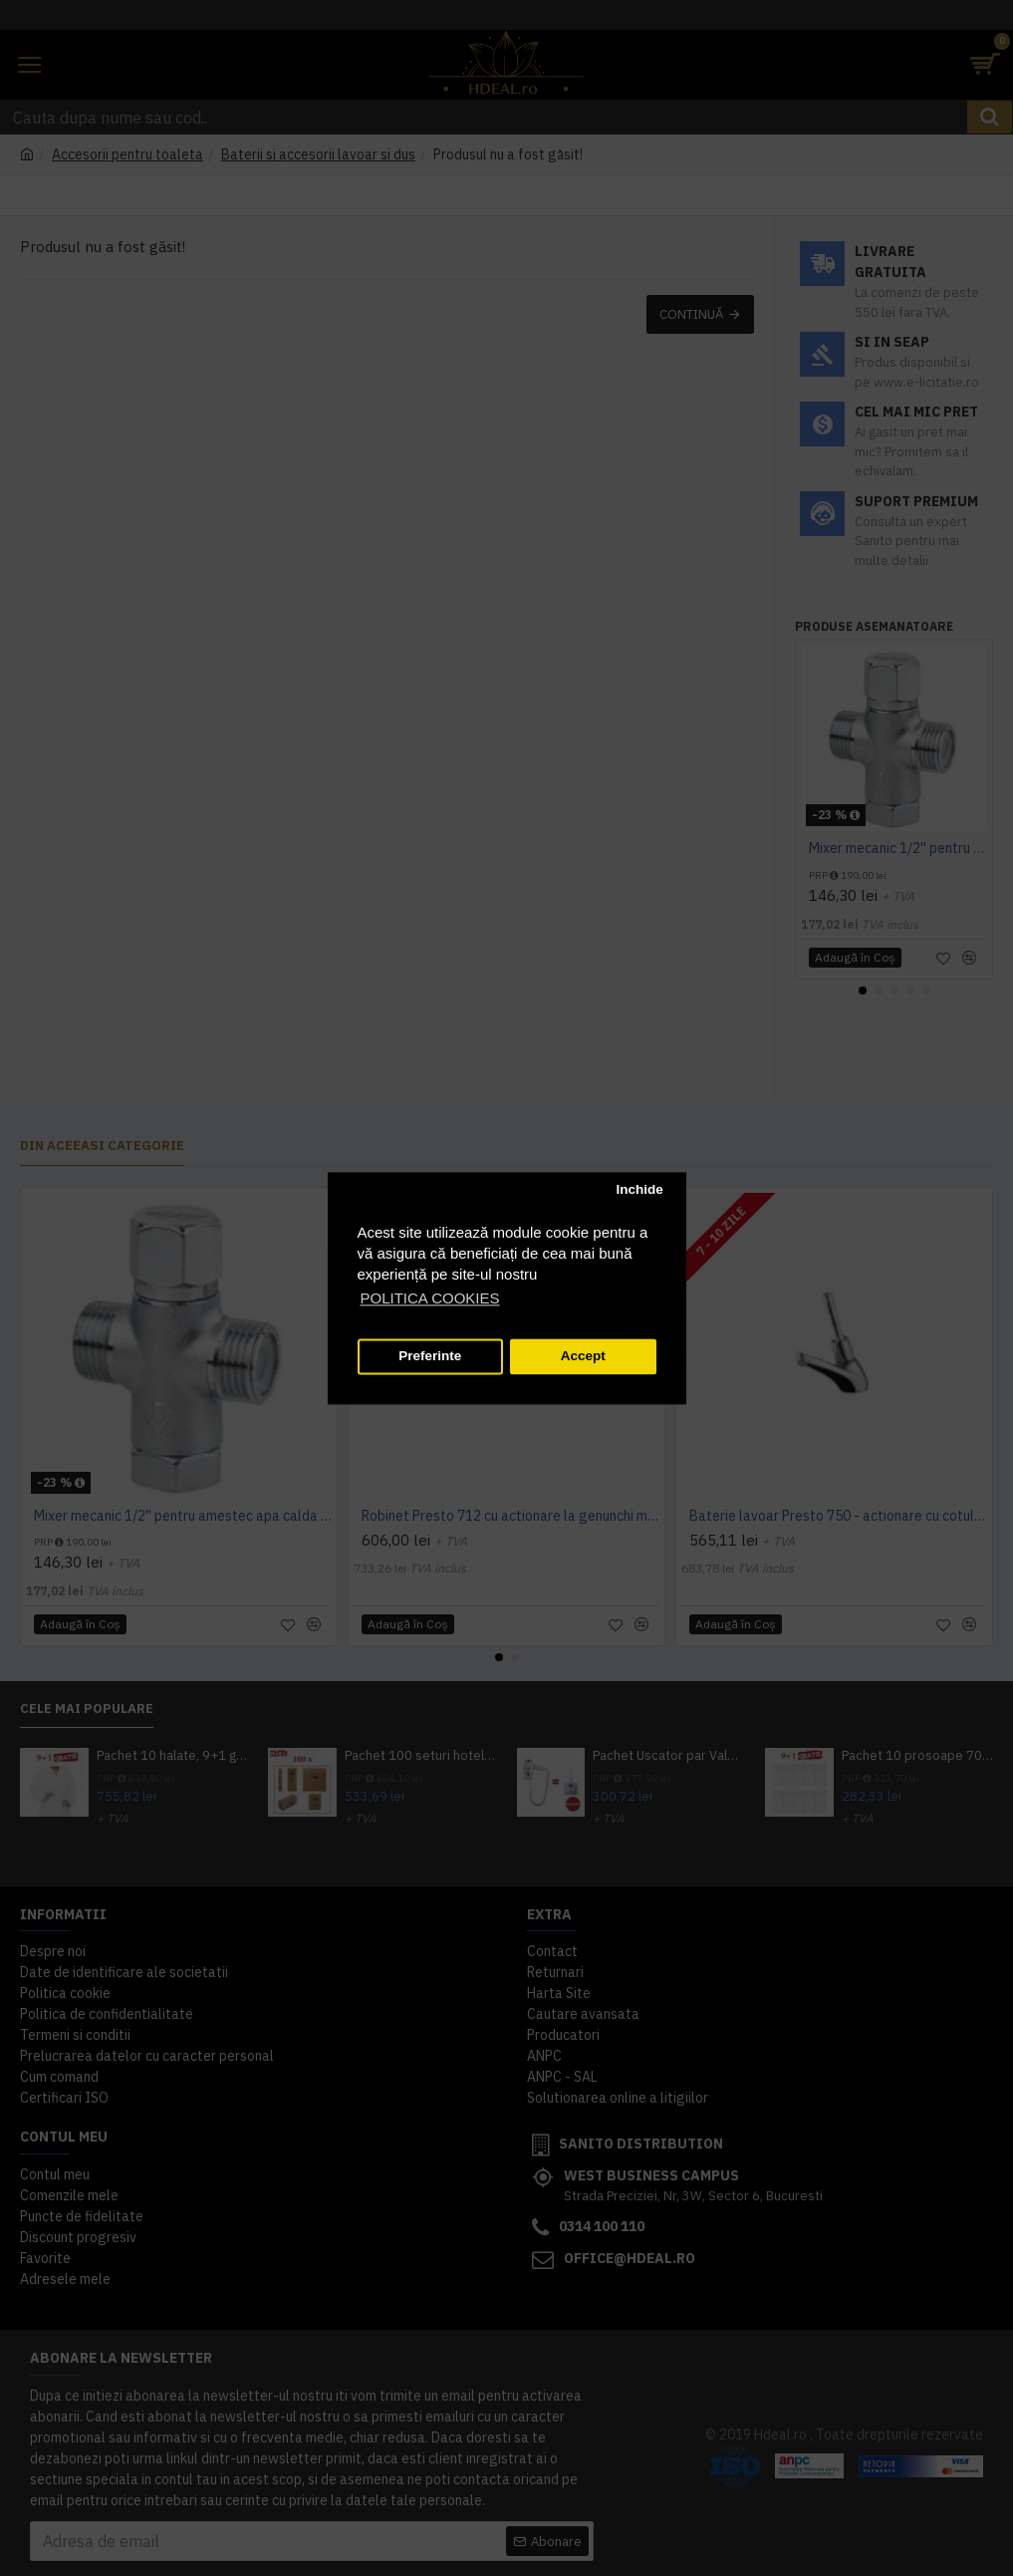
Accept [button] (583, 1356)
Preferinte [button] (429, 1356)
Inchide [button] (639, 1190)
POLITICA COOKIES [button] (430, 1297)
